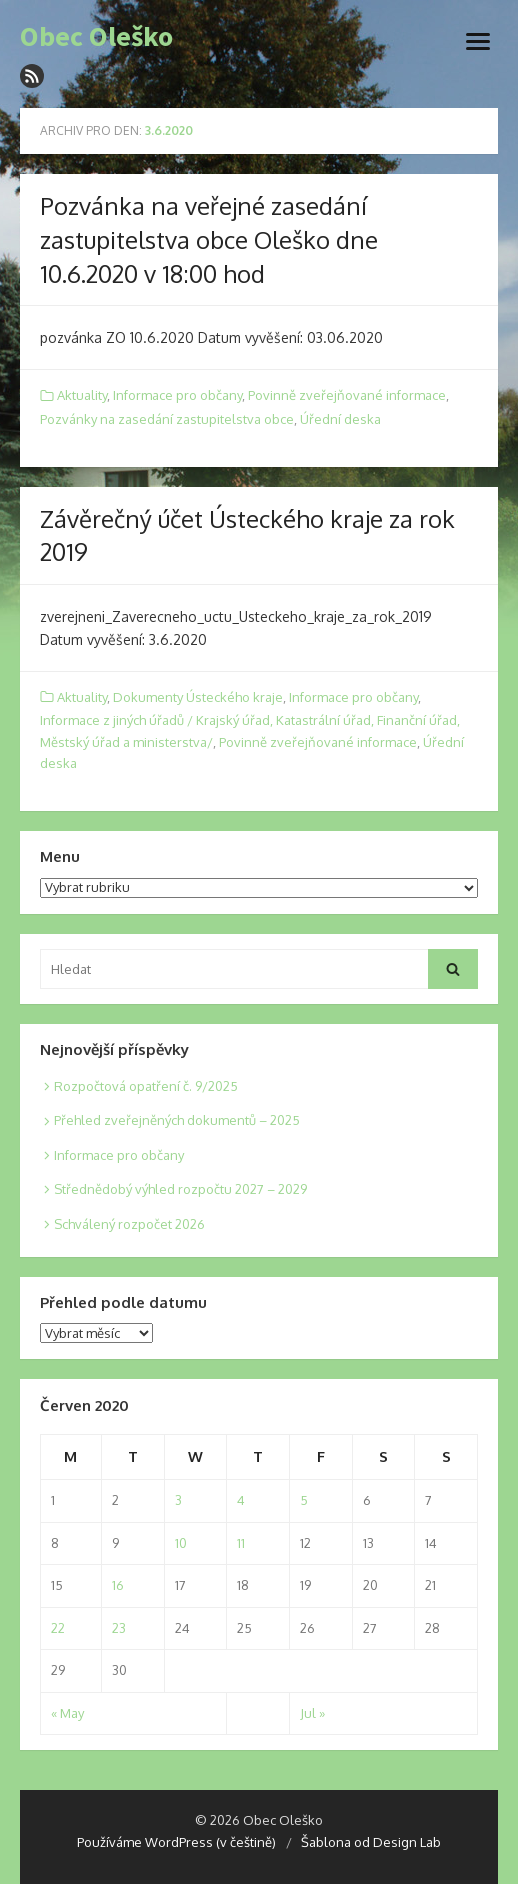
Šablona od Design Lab (371, 1842)
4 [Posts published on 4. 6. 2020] (241, 1500)
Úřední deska (340, 419)
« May (67, 1713)
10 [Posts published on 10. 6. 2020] (181, 1543)
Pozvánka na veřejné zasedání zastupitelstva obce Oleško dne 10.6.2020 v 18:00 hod (209, 239)
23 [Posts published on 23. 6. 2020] (119, 1628)
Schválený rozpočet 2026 (129, 1224)
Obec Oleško (96, 37)
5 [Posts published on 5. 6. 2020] (304, 1500)
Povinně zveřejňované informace (347, 395)
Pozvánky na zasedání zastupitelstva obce (167, 419)
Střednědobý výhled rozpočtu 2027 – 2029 (180, 1189)
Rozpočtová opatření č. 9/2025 (146, 1086)
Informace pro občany (177, 395)
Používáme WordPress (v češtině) (176, 1842)
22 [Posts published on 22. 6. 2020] (58, 1628)
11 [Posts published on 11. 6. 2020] (241, 1543)
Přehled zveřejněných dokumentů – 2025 (177, 1120)
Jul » (312, 1713)
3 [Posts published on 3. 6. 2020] (178, 1500)
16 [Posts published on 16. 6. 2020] (118, 1585)
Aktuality (82, 395)
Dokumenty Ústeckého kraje (198, 697)
